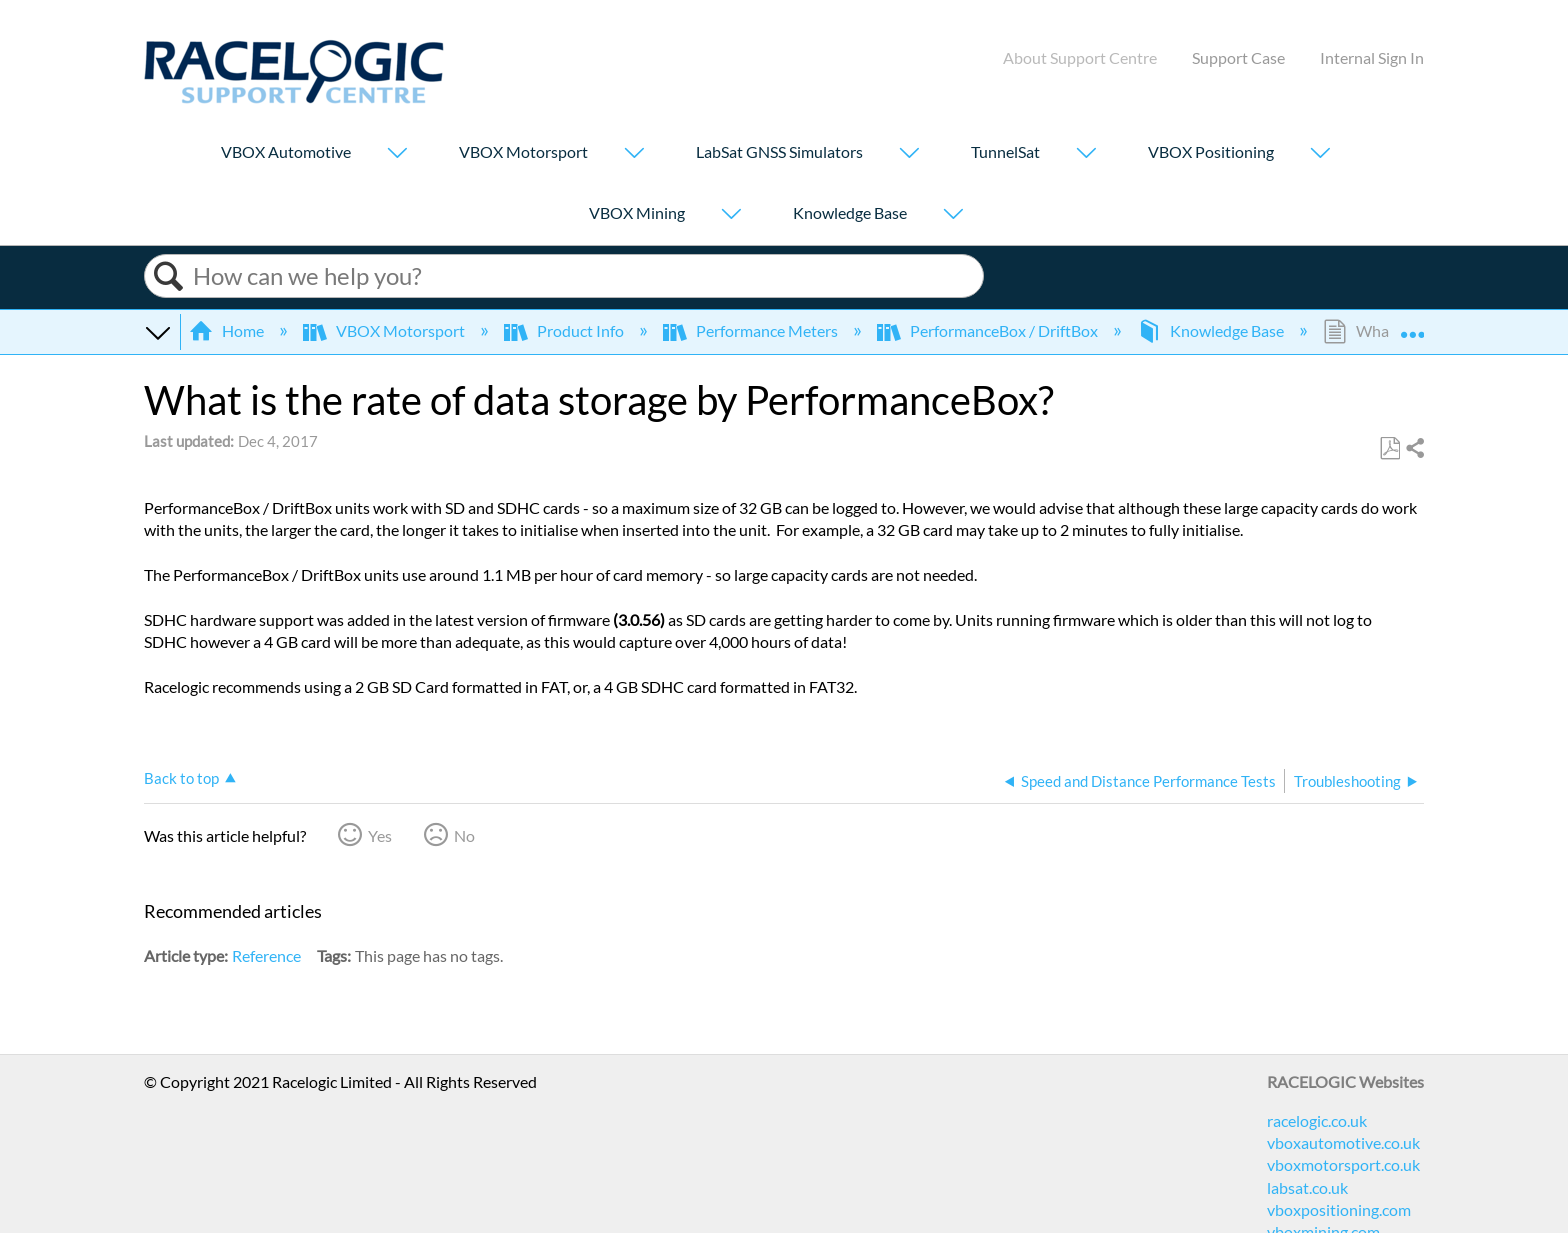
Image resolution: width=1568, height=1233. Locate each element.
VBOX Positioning (1211, 151)
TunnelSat (1005, 151)
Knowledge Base (850, 212)
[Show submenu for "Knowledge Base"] (953, 215)
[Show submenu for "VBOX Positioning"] (1320, 154)
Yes (380, 835)
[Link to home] (294, 97)
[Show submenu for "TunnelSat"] (1086, 154)
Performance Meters (752, 330)
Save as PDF (1389, 449)
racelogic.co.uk (1317, 1120)
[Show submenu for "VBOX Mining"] (731, 215)
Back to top (181, 778)
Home (228, 330)
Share (1414, 449)
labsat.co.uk (1307, 1187)
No (464, 835)
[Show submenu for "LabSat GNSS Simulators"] (909, 154)
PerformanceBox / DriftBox (989, 330)
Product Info (565, 330)
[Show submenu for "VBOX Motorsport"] (634, 154)
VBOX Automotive (286, 151)
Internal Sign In (1372, 57)
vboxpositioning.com (1339, 1209)
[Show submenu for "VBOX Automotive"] (397, 154)
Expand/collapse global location (1412, 325)
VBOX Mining (637, 212)
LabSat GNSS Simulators (779, 151)
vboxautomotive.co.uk (1343, 1142)
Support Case (1238, 57)
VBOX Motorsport (523, 151)
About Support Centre (1080, 57)
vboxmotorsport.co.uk (1343, 1164)
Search (169, 276)
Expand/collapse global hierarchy (157, 331)
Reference (266, 955)
